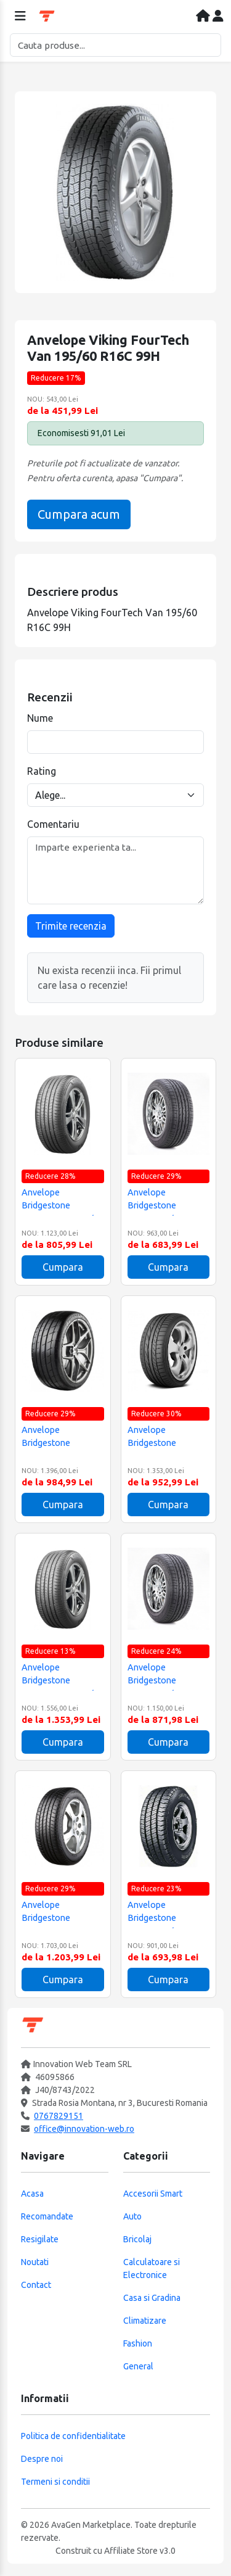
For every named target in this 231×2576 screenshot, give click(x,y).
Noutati (35, 2262)
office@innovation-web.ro (84, 2129)
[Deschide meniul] (20, 17)
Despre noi (42, 2459)
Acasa (32, 2193)
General (138, 2366)
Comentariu (53, 824)
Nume (40, 718)
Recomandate (47, 2216)
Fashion (137, 2343)
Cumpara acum (79, 514)
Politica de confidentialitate (73, 2436)
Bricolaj (137, 2239)
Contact (36, 2285)
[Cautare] (115, 45)
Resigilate (40, 2239)
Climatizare (144, 2321)
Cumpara (63, 1267)
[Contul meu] (218, 16)
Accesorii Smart (152, 2193)
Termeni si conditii (55, 2482)
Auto (132, 2216)
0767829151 (58, 2116)
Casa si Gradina (151, 2298)
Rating (41, 771)
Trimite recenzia (71, 925)
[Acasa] (204, 16)
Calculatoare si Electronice (151, 2268)
